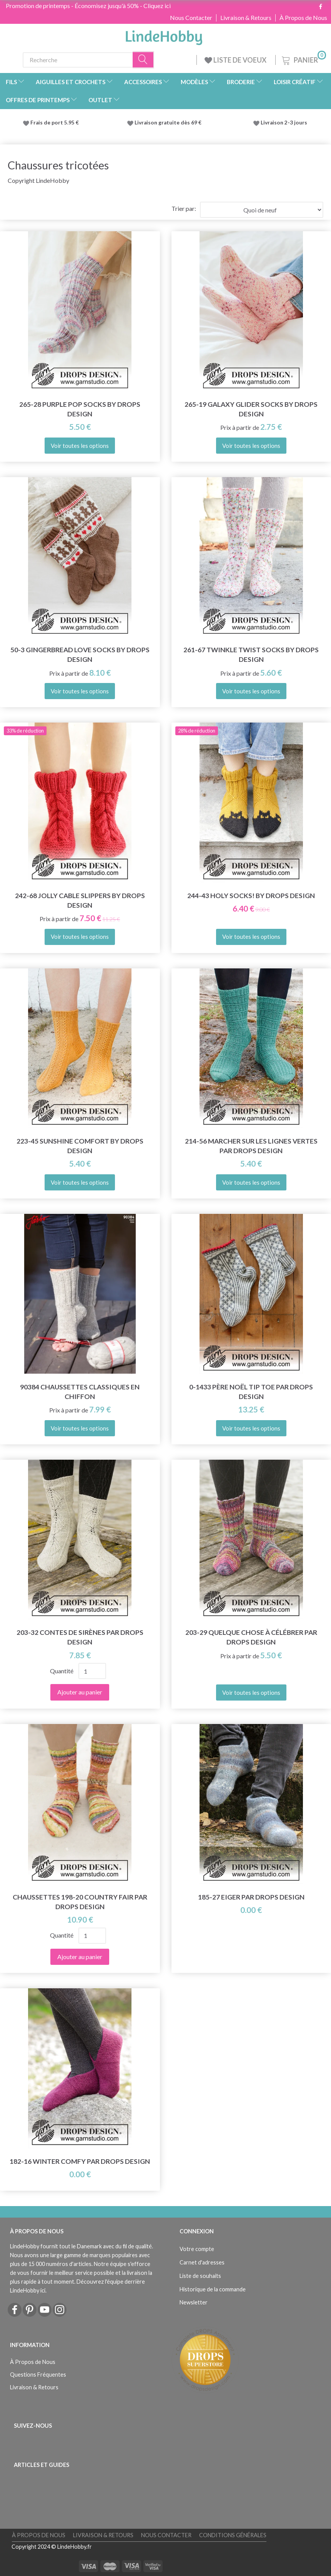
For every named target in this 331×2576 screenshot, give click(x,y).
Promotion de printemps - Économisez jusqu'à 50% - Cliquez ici (88, 5)
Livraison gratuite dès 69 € (169, 122)
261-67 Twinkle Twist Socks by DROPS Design (251, 654)
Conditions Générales (232, 2535)
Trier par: (183, 208)
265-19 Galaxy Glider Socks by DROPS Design (251, 409)
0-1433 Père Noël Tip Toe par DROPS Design (251, 1392)
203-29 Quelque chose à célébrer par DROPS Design (251, 1637)
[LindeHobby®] (163, 35)
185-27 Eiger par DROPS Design (251, 1897)
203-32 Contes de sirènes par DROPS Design (80, 1637)
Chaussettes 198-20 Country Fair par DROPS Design (80, 1902)
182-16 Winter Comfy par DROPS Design (80, 2161)
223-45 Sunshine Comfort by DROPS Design (80, 1146)
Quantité (62, 1670)
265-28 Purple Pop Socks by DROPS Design (79, 409)
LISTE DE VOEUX (236, 60)
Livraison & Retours (245, 17)
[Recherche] (143, 59)
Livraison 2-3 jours (284, 122)
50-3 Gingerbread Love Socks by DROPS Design (80, 654)
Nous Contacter (191, 17)
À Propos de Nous (303, 17)
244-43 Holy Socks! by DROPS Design (251, 896)
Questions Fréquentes (38, 2374)
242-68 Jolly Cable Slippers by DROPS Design (80, 900)
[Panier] (303, 59)
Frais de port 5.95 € (54, 122)
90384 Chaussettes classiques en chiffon (80, 1392)
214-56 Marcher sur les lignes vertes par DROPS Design (251, 1146)
